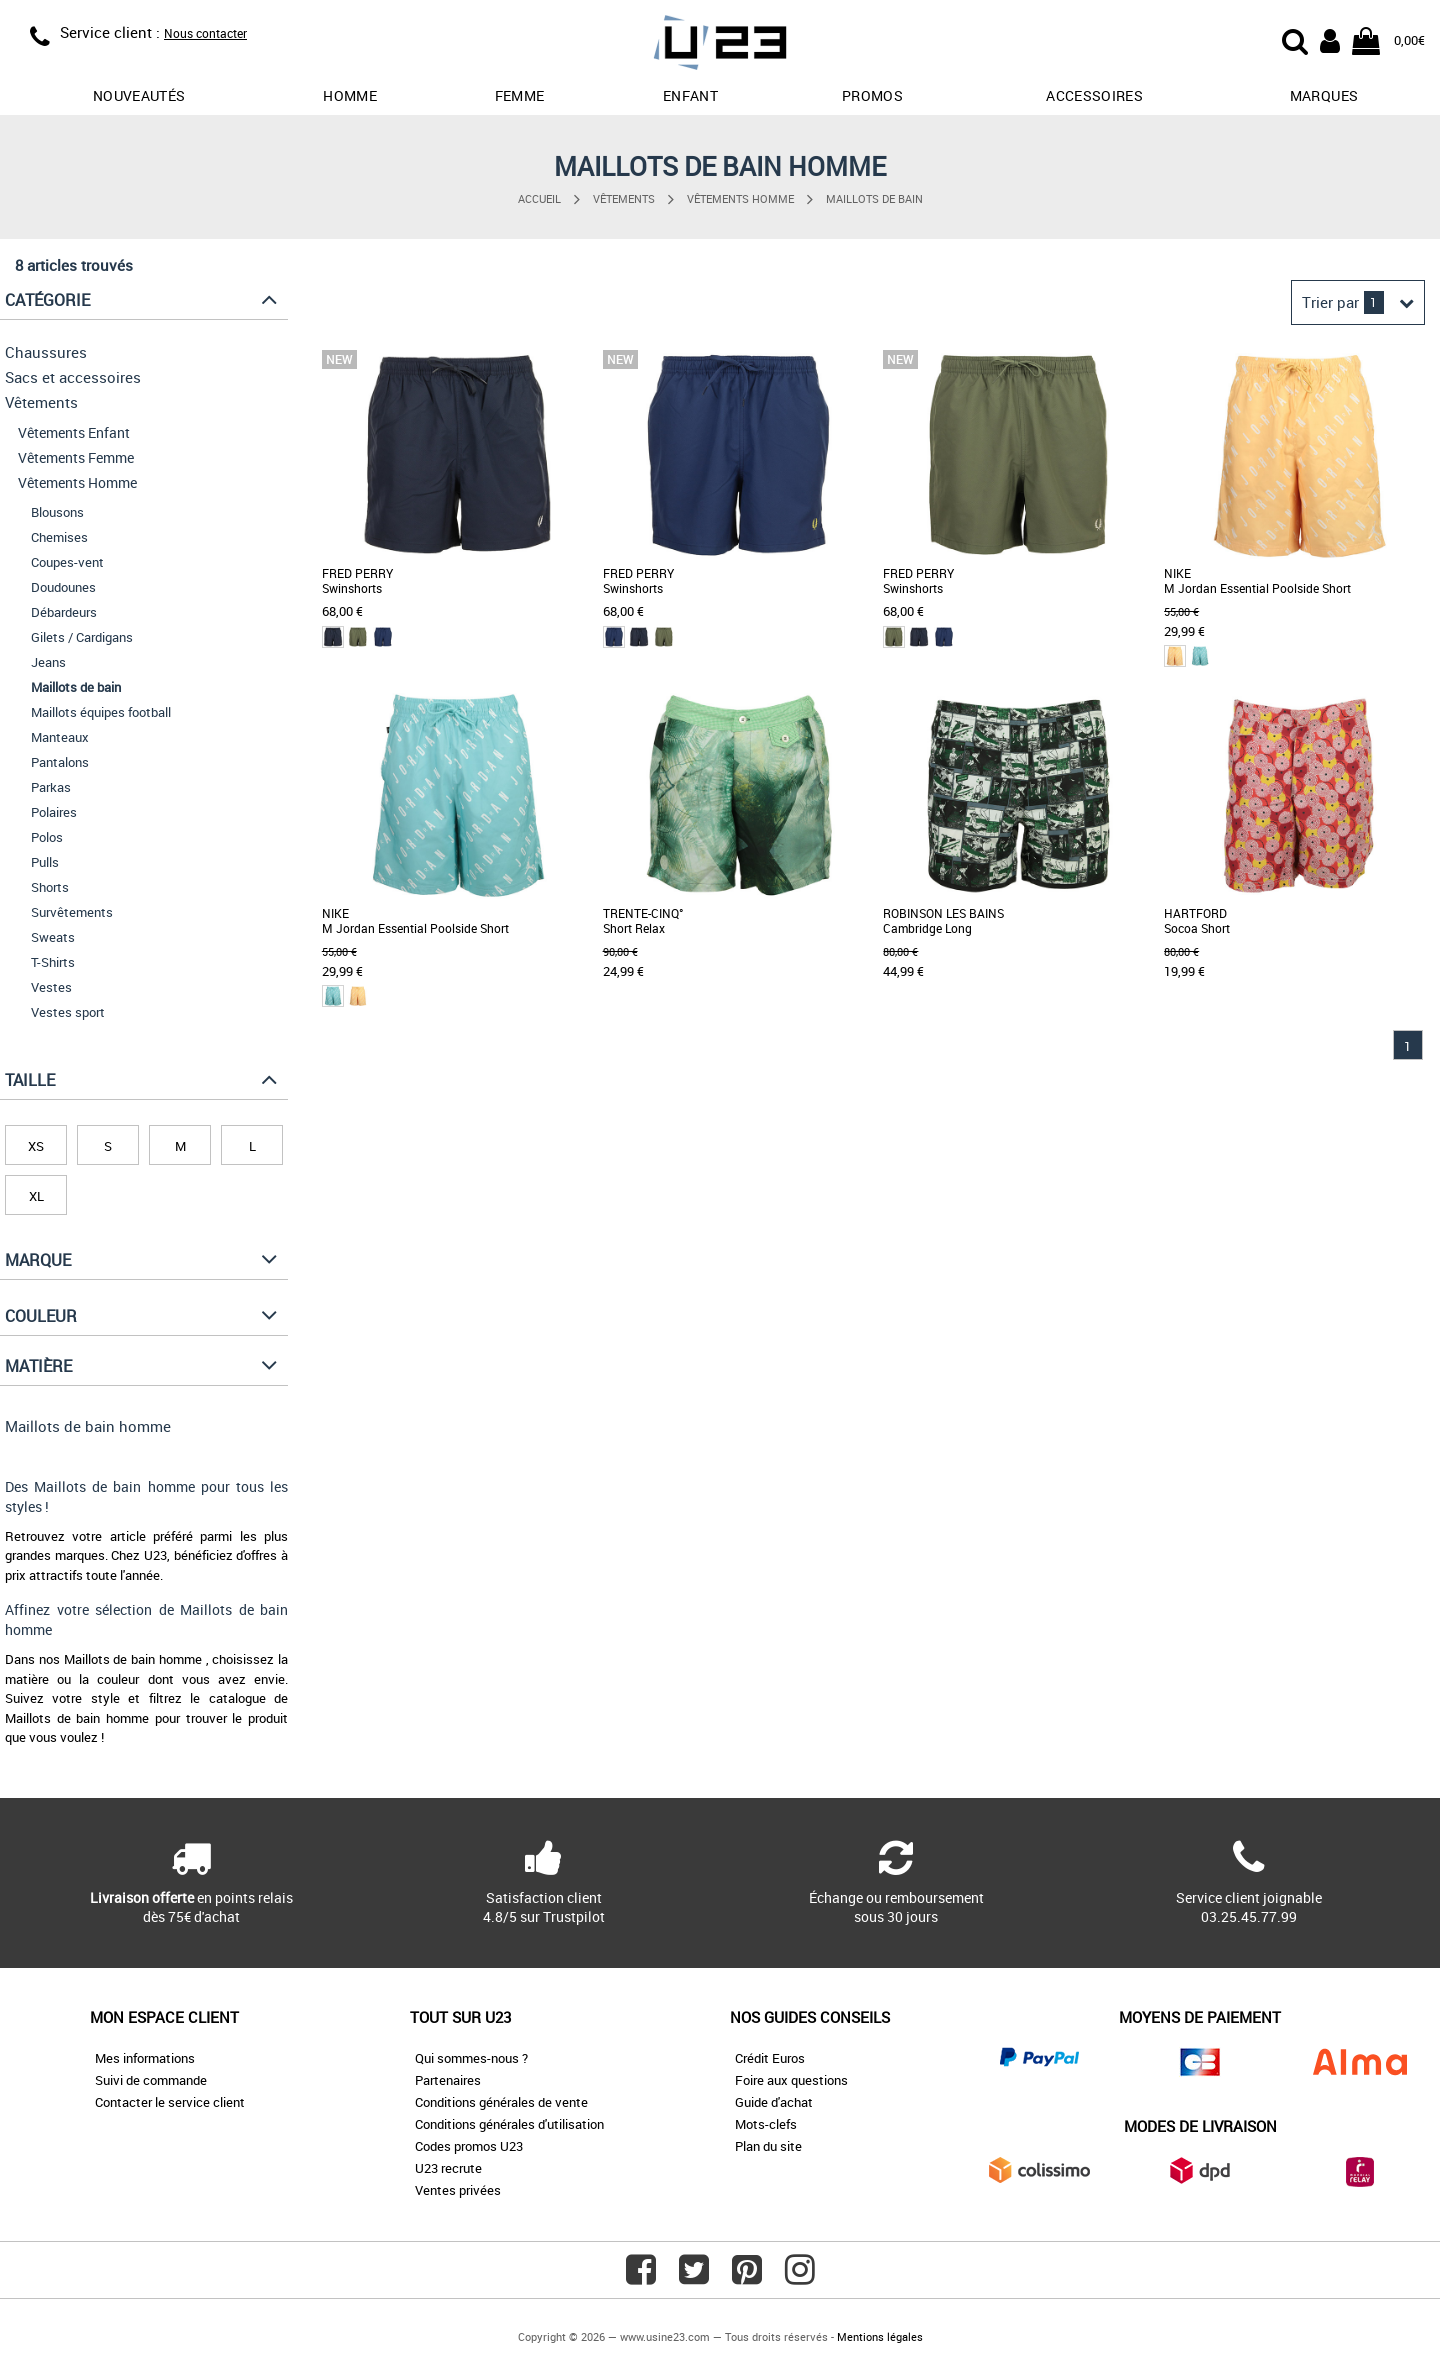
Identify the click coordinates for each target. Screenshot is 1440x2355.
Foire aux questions (791, 2080)
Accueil (539, 198)
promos (872, 95)
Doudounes (63, 587)
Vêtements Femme (76, 457)
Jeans (48, 662)
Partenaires (448, 2080)
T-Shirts (53, 962)
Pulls (45, 862)
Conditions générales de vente (501, 2102)
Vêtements (624, 198)
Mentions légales (880, 2336)
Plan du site (768, 2146)
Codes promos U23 (469, 2146)
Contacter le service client (170, 2102)
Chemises (59, 537)
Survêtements (72, 912)
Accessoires (1094, 95)
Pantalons (60, 762)
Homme (350, 95)
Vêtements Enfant (74, 432)
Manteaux (60, 737)
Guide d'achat (774, 2102)
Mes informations (145, 2058)
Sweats (53, 937)
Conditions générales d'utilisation (509, 2124)
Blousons (57, 512)
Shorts (50, 887)
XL (36, 1196)
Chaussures (46, 352)
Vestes (51, 987)
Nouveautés (139, 95)
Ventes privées (458, 2190)
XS (36, 1146)
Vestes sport (68, 1012)
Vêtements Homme (740, 198)
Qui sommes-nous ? (471, 2058)
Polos (47, 837)
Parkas (51, 787)
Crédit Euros (770, 2058)
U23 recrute (448, 2168)
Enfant (690, 95)
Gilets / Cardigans (82, 637)
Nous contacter (205, 33)
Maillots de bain (874, 198)
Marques (1324, 95)
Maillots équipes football (101, 712)
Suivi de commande (151, 2080)
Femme (520, 95)
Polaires (54, 812)
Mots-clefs (766, 2124)
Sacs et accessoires (73, 377)
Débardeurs (64, 612)
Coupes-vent (67, 562)
